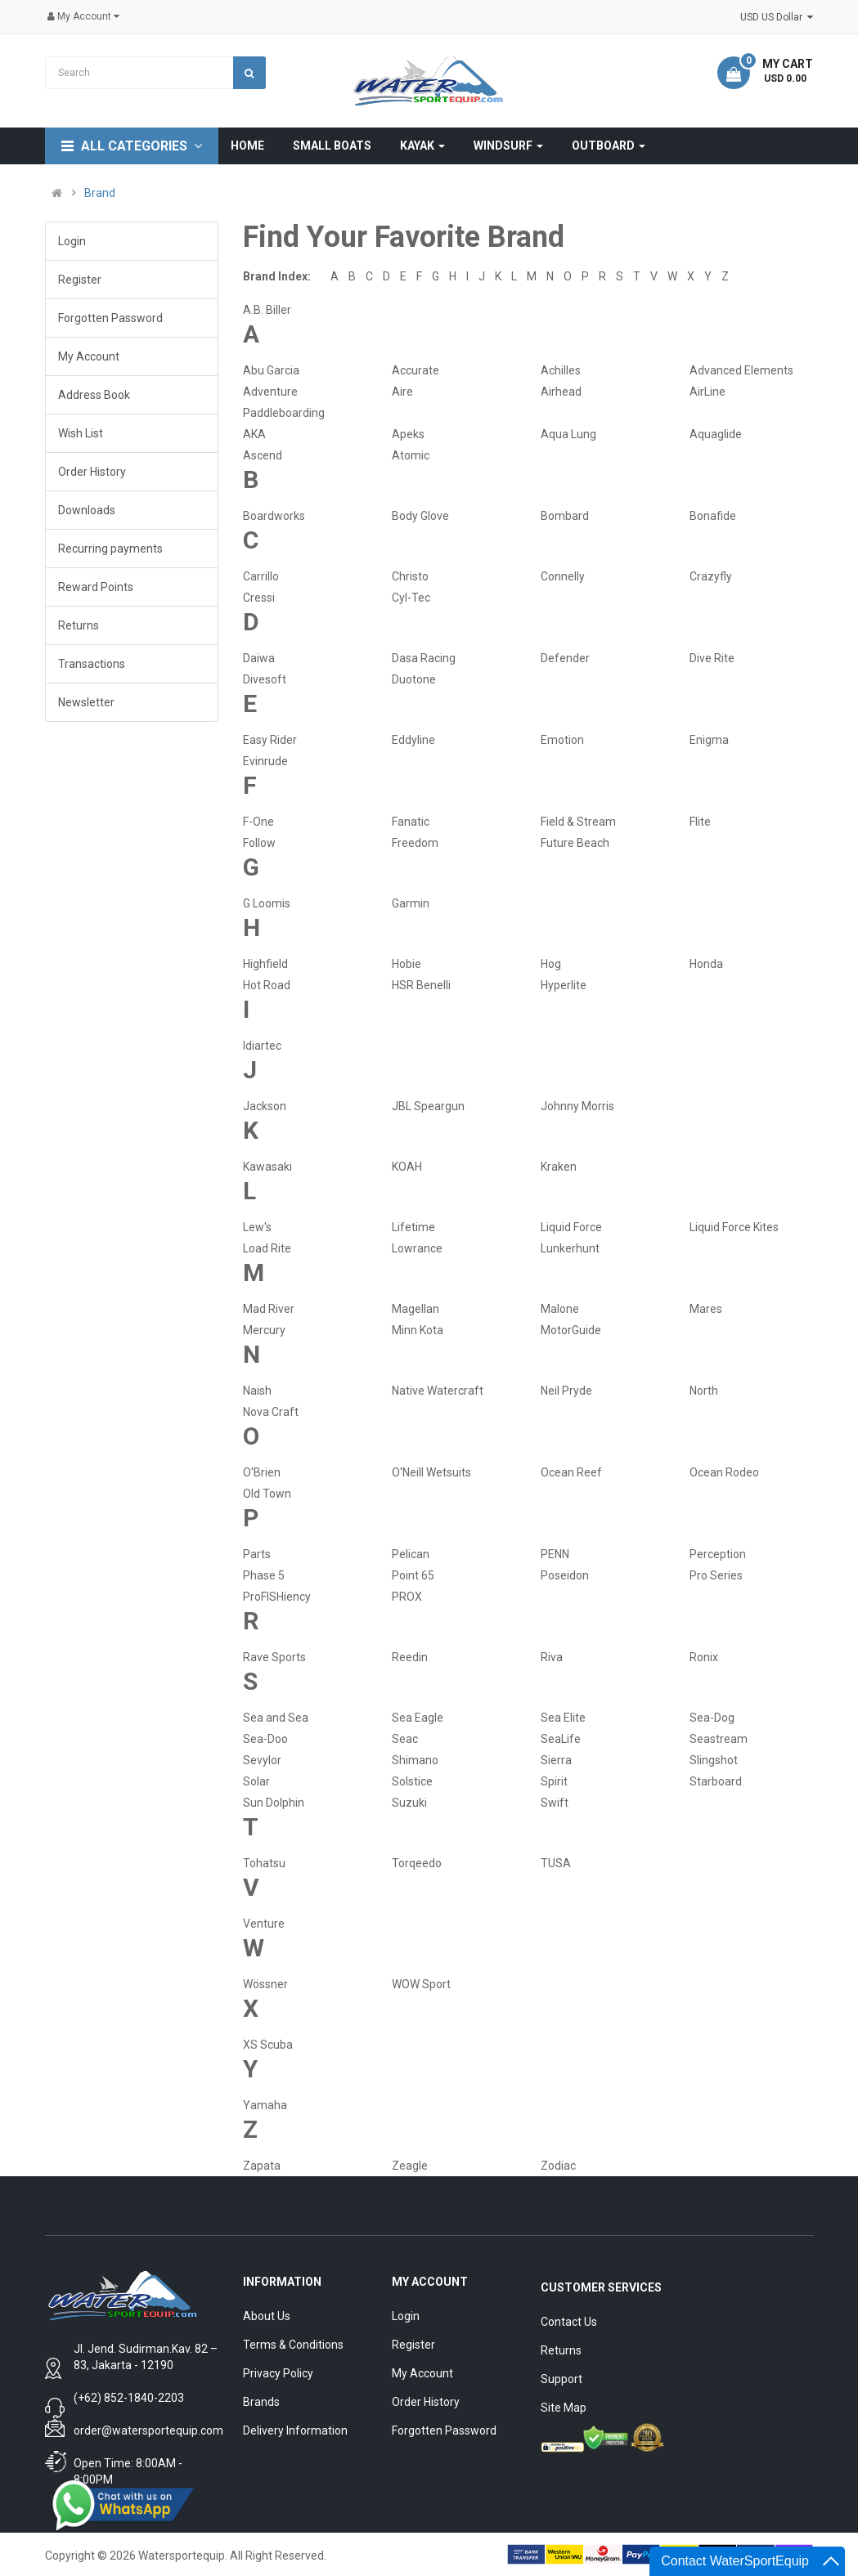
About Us (266, 2316)
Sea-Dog (712, 1717)
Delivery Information (295, 2430)
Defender (565, 658)
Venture (264, 1923)
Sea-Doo (265, 1738)
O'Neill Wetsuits (431, 1472)
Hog (551, 963)
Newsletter (86, 702)
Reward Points (95, 587)
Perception (718, 1554)
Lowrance (417, 1248)
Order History (92, 471)
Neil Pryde (566, 1390)
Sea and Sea (275, 1717)
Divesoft (264, 679)
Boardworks (274, 515)
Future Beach (575, 842)
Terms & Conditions (293, 2344)
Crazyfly (711, 576)
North (704, 1390)
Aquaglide (716, 434)
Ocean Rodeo (724, 1472)
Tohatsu (264, 1863)
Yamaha (265, 2105)
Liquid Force (571, 1227)
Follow (259, 842)
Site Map (563, 2407)
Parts (257, 1554)
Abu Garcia (271, 370)
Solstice (412, 1781)
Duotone (414, 679)
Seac (405, 1738)
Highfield (265, 963)
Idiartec (262, 1045)
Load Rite (267, 1248)
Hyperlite (563, 985)
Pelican (410, 1554)
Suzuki (409, 1802)
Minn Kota (417, 1330)
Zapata (262, 2165)
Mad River (268, 1308)
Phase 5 (264, 1575)
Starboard (716, 1781)
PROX (407, 1596)
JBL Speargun (428, 1106)
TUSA (556, 1863)
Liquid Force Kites (734, 1227)
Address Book (94, 394)
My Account (88, 356)
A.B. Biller (267, 309)
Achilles (561, 370)
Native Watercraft (437, 1390)
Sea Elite (563, 1717)
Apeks (408, 434)
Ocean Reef (571, 1472)
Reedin (410, 1657)
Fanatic (410, 821)
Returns (78, 625)
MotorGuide (571, 1330)
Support (561, 2379)
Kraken (559, 1166)
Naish (257, 1390)
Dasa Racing (424, 658)
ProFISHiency (277, 1596)
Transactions (91, 663)
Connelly (563, 576)
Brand (99, 193)
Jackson (264, 1106)
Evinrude (265, 761)
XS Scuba (268, 2044)
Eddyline (413, 739)
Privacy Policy (278, 2373)
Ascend (262, 455)
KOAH (407, 1166)
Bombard (565, 515)
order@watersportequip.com (148, 2430)
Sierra (556, 1760)
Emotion (562, 739)
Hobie (406, 963)
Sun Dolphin (273, 1802)
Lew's (257, 1227)
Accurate (415, 370)
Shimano (415, 1760)
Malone (560, 1308)
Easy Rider (270, 739)
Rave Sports (274, 1657)
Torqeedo (417, 1863)
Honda (706, 963)
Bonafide (713, 515)
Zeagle (410, 2165)
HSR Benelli (421, 985)
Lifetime (413, 1227)
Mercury (264, 1330)
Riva (552, 1657)
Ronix (704, 1657)
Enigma (709, 739)
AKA (254, 434)
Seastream (719, 1738)
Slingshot (714, 1760)
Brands (261, 2401)
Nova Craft (271, 1411)
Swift (554, 1802)
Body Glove (420, 515)
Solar (256, 1781)
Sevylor (262, 1760)
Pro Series (716, 1575)
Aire (402, 391)
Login (72, 241)
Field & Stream (578, 821)
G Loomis (266, 903)
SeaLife (561, 1738)
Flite (700, 821)
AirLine (707, 391)
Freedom (415, 842)
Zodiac (558, 2165)
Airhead (561, 391)
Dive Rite (712, 658)
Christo (410, 576)
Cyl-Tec (411, 597)
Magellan (415, 1308)
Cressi (259, 597)
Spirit (554, 1781)
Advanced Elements (741, 370)
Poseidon (565, 1575)
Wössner (265, 1984)
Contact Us (569, 2321)
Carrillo (261, 576)
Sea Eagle (417, 1717)
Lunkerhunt (570, 1248)
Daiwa (259, 658)
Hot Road (266, 985)
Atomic (410, 455)
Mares (706, 1308)
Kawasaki (267, 1166)
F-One (258, 821)
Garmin (410, 903)
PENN (555, 1554)
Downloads (86, 510)
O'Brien (262, 1472)
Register (79, 279)
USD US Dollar (776, 17)
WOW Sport (421, 1984)
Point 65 (413, 1575)
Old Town (267, 1493)
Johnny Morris (577, 1106)
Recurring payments (110, 548)
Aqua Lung (568, 434)
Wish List (80, 433)
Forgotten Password (110, 318)
